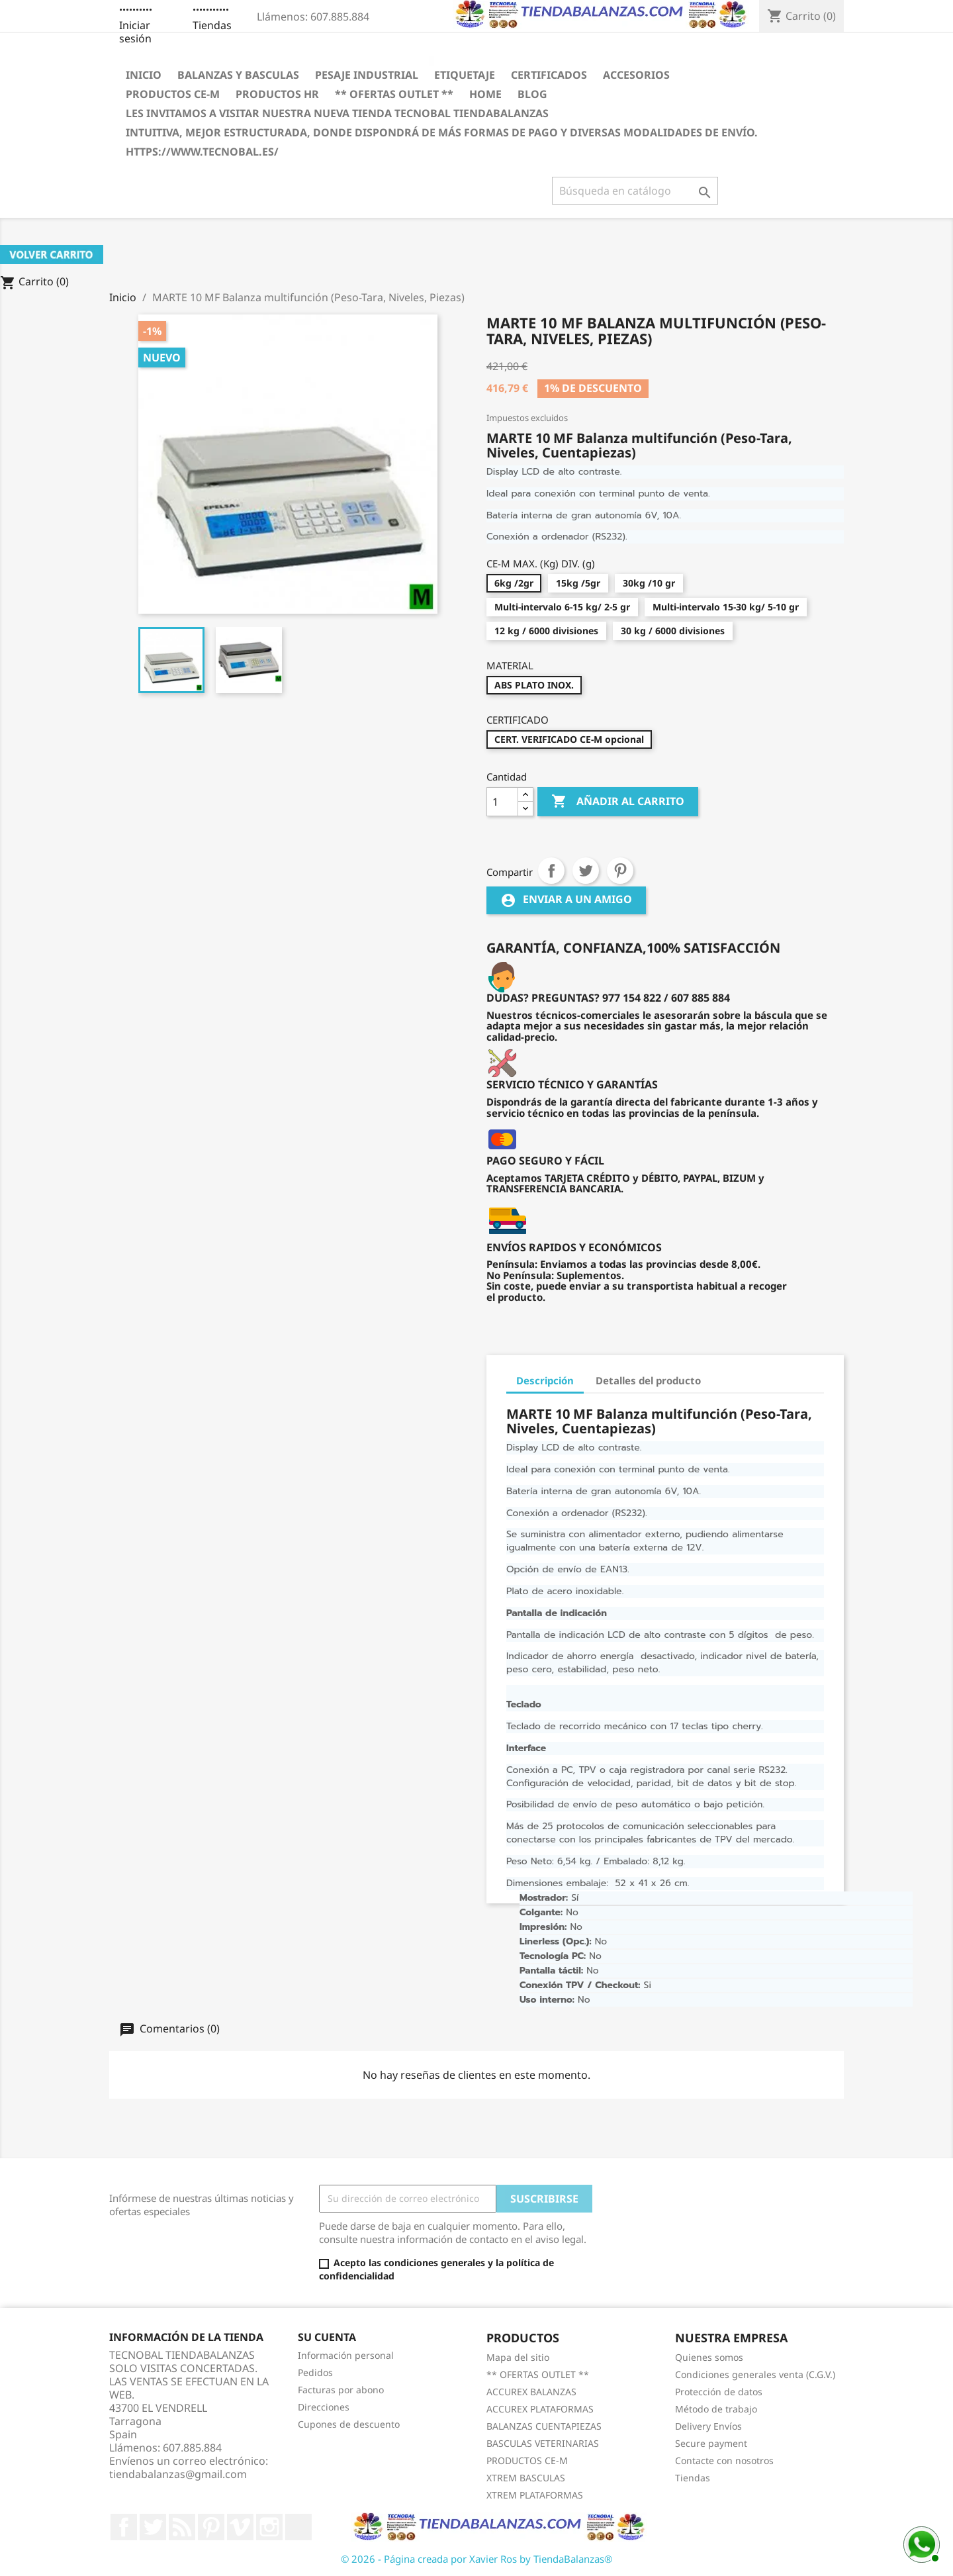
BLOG (532, 94)
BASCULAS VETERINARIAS (542, 2443)
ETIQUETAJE (464, 75)
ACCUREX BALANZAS (531, 2391)
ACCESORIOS (636, 75)
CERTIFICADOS (549, 75)
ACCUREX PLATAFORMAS (540, 2409)
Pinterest (620, 870)
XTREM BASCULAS (525, 2477)
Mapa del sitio (517, 2357)
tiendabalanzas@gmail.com (178, 2474)
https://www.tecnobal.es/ (202, 151)
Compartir (551, 870)
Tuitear (585, 870)
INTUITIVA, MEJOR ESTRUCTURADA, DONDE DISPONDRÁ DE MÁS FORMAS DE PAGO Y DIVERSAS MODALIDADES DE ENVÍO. (442, 132)
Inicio (143, 75)
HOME (485, 94)
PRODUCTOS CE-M (173, 94)
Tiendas (212, 25)
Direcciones (323, 2407)
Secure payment (711, 2443)
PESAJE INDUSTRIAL (366, 75)
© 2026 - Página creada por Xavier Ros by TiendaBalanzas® (476, 2558)
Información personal (346, 2355)
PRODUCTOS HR (277, 94)
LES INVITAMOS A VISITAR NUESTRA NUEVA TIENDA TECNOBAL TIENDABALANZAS (337, 113)
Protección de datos (718, 2391)
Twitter (153, 2527)
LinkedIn (298, 2527)
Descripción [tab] (545, 1380)
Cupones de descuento (349, 2424)
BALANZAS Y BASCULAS (238, 75)
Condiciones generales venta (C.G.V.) (755, 2374)
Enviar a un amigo (566, 900)
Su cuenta (327, 2337)
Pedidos (315, 2372)
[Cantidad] (502, 801)
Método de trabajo (716, 2409)
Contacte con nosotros (724, 2460)
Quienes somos (709, 2357)
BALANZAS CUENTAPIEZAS (544, 2426)
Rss (182, 2527)
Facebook (124, 2527)
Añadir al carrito (617, 801)
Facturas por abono (341, 2389)
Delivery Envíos (708, 2426)
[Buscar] (635, 191)
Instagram (269, 2527)
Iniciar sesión (135, 32)
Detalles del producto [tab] (648, 1380)
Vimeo (240, 2527)
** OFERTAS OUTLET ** (394, 94)
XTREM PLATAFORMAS (534, 2495)
